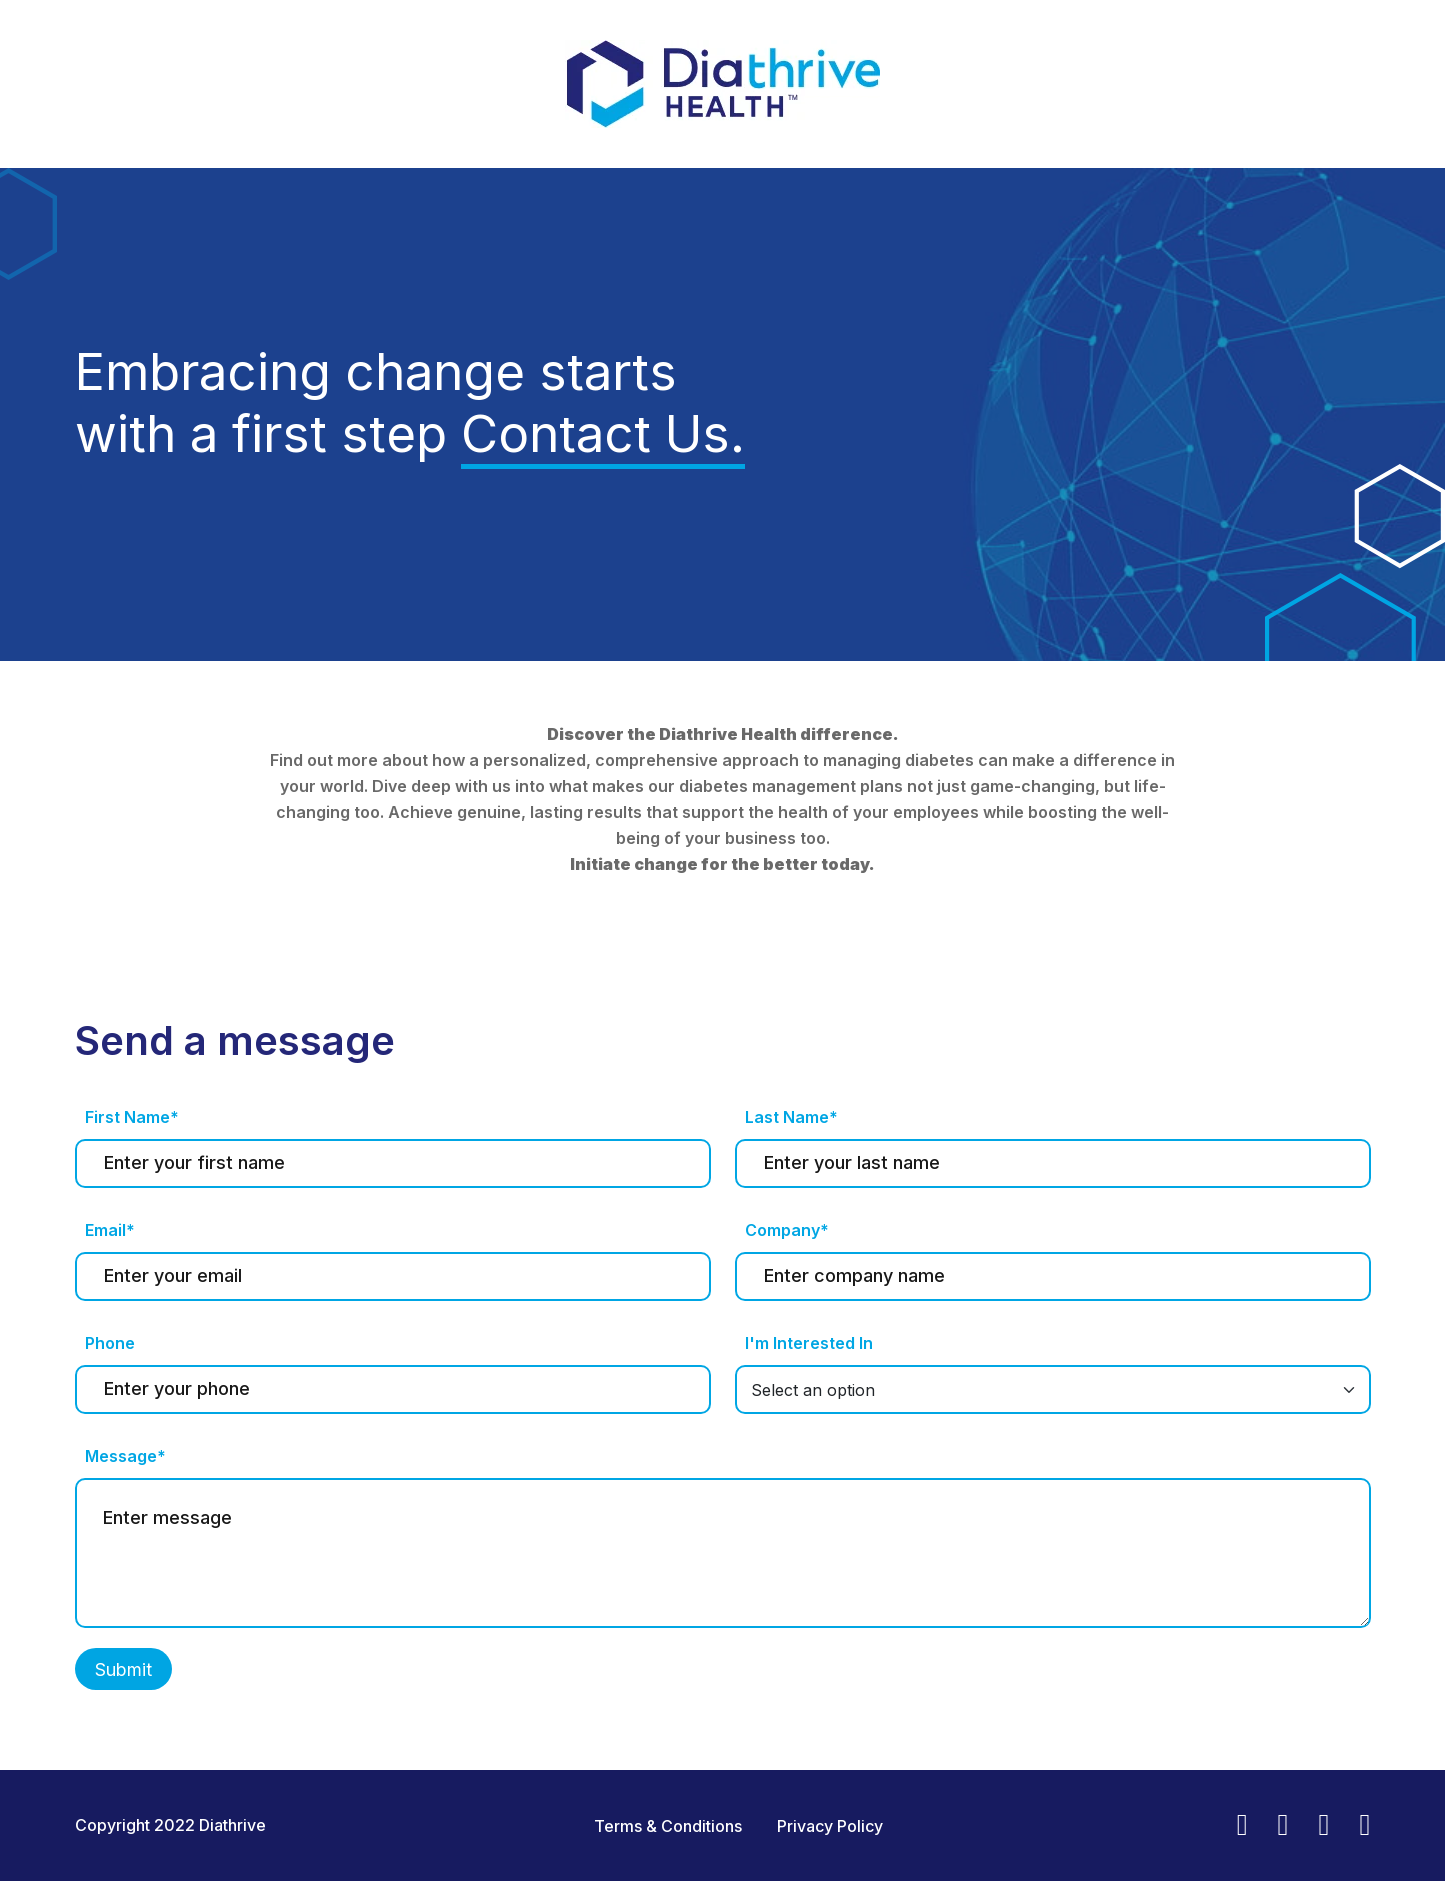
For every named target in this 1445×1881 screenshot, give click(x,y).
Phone (110, 1343)
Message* (125, 1456)
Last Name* (791, 1117)
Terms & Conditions (668, 1826)
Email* (110, 1230)
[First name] (393, 1163)
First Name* (132, 1117)
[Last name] (1053, 1163)
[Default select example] (1053, 1389)
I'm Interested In (809, 1343)
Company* (787, 1230)
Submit (123, 1669)
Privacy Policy (830, 1826)
